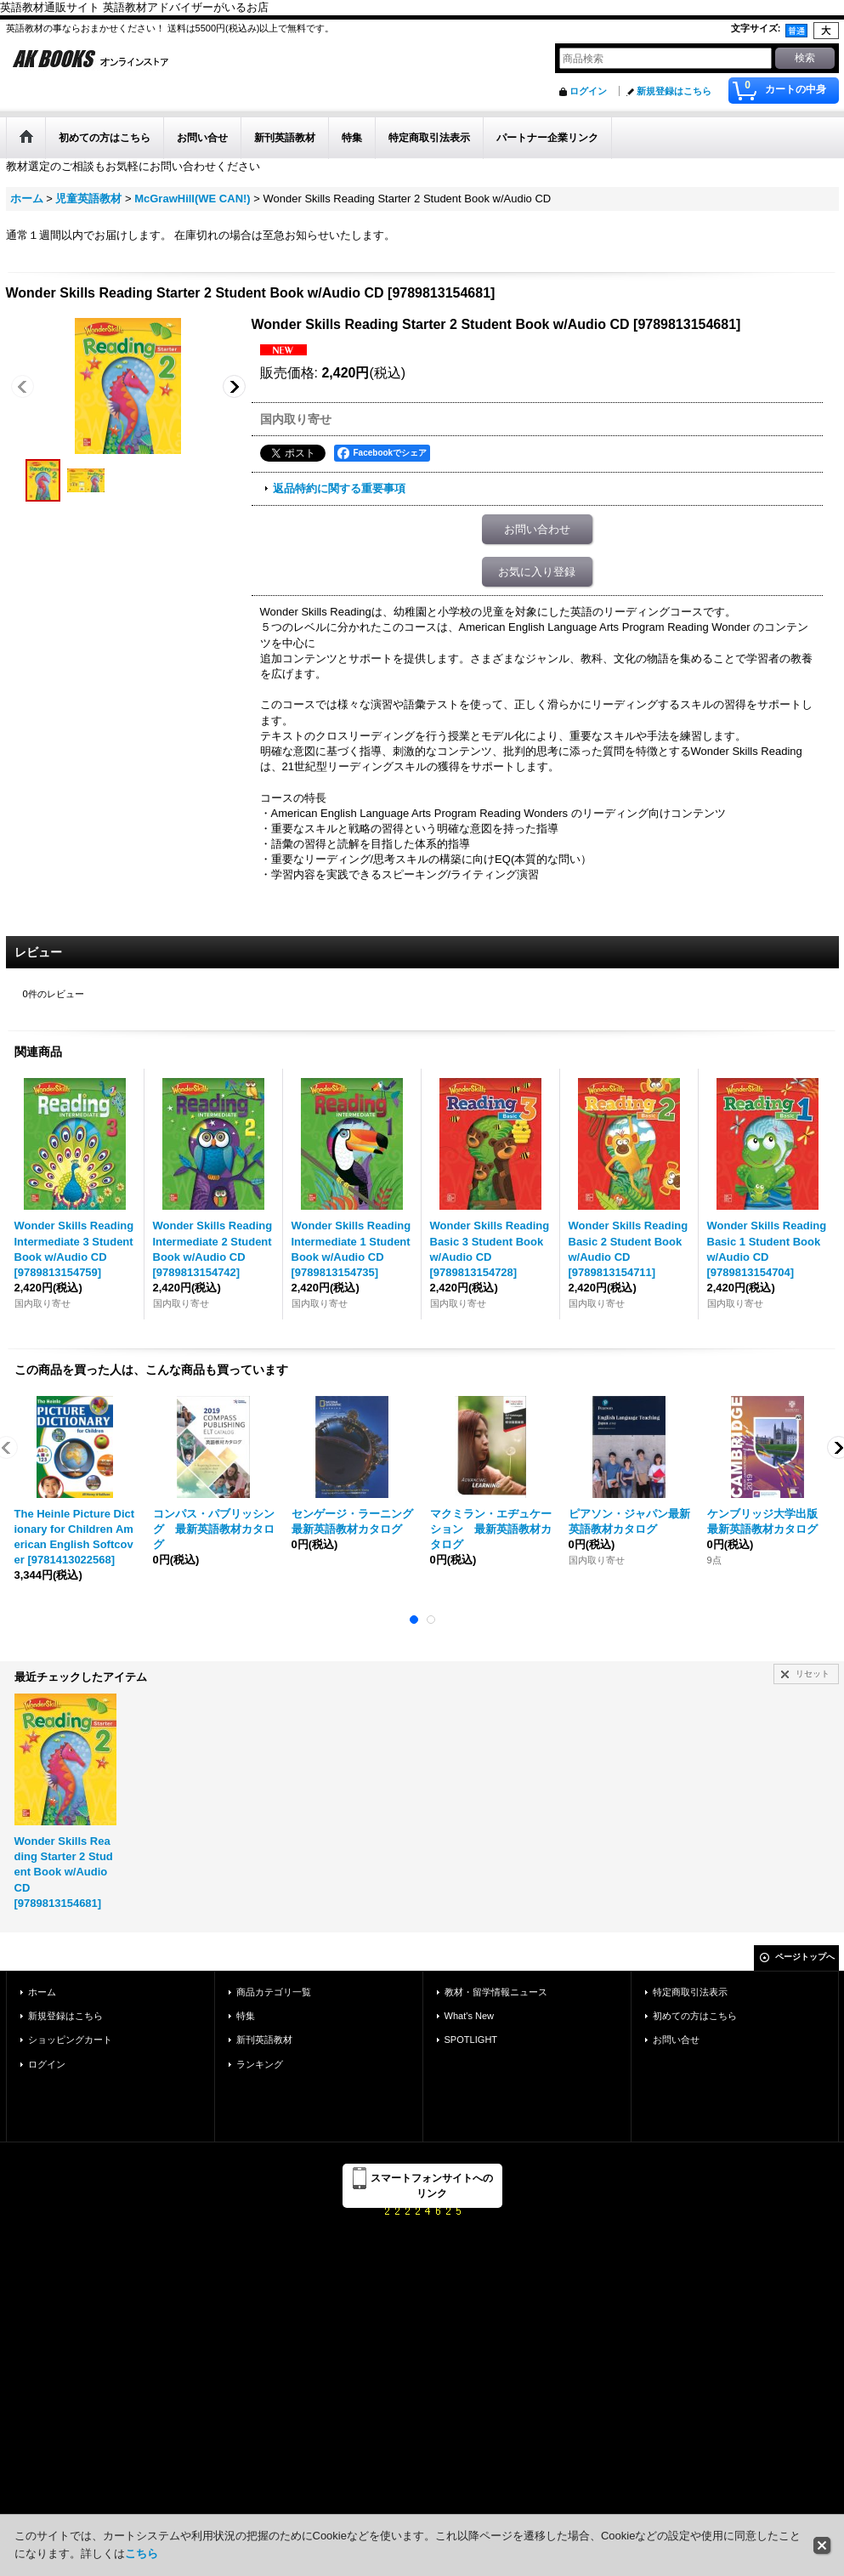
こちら (141, 2553)
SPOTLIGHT (471, 2039)
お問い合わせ (537, 529)
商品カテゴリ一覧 (273, 1992)
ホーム (42, 1992)
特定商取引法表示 (690, 1992)
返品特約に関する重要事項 (339, 488)
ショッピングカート (70, 2039)
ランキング (259, 2064)
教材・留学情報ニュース (496, 1992)
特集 (245, 2016)
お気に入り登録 (536, 571)
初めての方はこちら (695, 2016)
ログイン (588, 91)
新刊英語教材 (264, 2039)
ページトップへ (805, 1956)
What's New (470, 2016)
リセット (813, 1673)
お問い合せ (676, 2039)
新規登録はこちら (674, 91)
